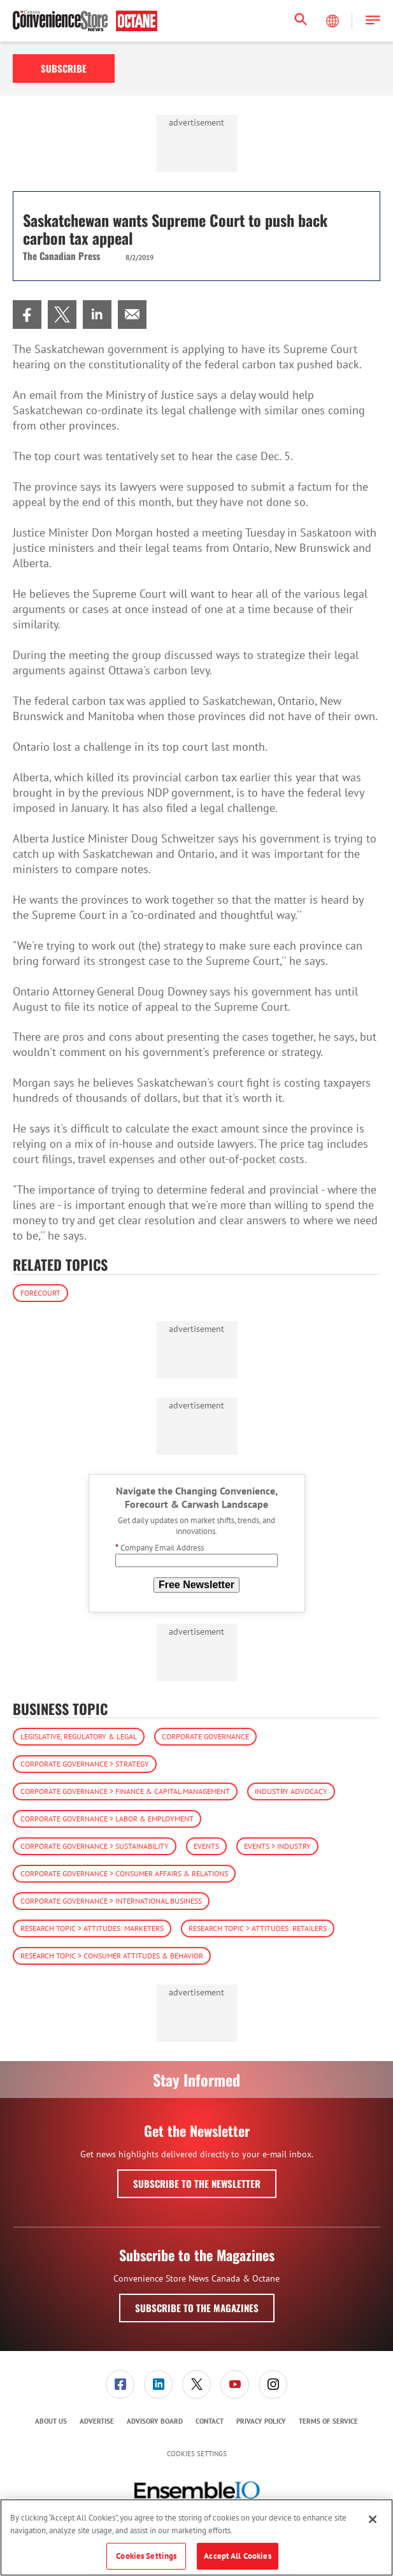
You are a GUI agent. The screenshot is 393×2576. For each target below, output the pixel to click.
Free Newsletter (196, 1584)
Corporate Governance (205, 1736)
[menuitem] (27, 314)
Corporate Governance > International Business (111, 1901)
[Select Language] (333, 21)
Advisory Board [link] (155, 2421)
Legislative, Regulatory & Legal (78, 1736)
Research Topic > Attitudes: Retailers (258, 1928)
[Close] (373, 2519)
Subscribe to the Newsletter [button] (197, 2183)
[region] (196, 2537)
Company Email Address (159, 1547)
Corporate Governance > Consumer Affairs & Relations (124, 1873)
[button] (373, 21)
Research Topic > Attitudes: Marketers (92, 1928)
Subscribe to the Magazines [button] (197, 2308)
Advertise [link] (97, 2421)
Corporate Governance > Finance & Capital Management (125, 1791)
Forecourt (40, 1293)
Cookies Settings (197, 2453)
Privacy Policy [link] (261, 2421)
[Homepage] (85, 21)
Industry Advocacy (291, 1791)
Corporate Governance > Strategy (84, 1764)
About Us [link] (51, 2421)
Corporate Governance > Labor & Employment (107, 1818)
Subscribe (64, 68)
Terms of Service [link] (328, 2421)
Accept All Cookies (237, 2556)
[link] (27, 314)
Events (206, 1846)
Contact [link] (210, 2421)
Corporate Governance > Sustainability (94, 1846)
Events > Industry (277, 1846)
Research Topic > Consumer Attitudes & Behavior (111, 1955)
